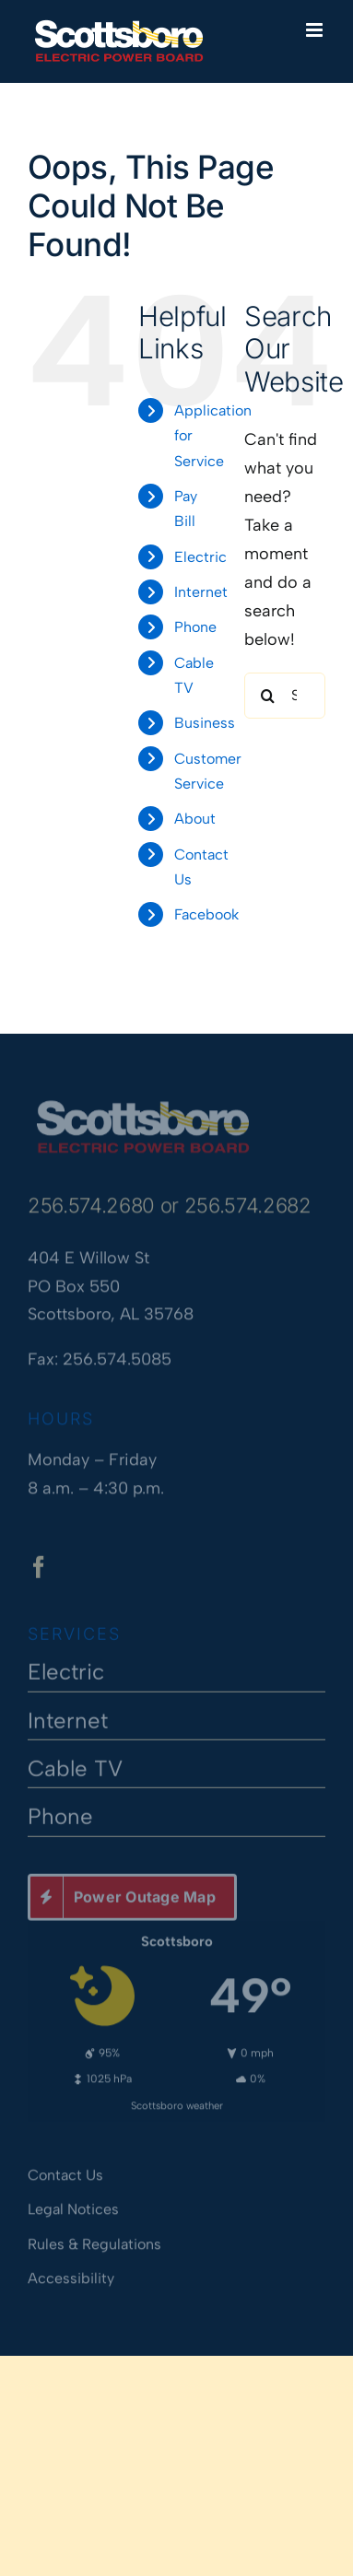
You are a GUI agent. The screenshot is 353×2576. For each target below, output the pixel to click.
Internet (201, 592)
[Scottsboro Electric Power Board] (143, 1103)
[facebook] (39, 1570)
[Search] (267, 696)
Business (204, 723)
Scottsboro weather (177, 2101)
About (195, 818)
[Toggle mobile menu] (315, 30)
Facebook (206, 914)
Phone (195, 627)
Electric (200, 557)
